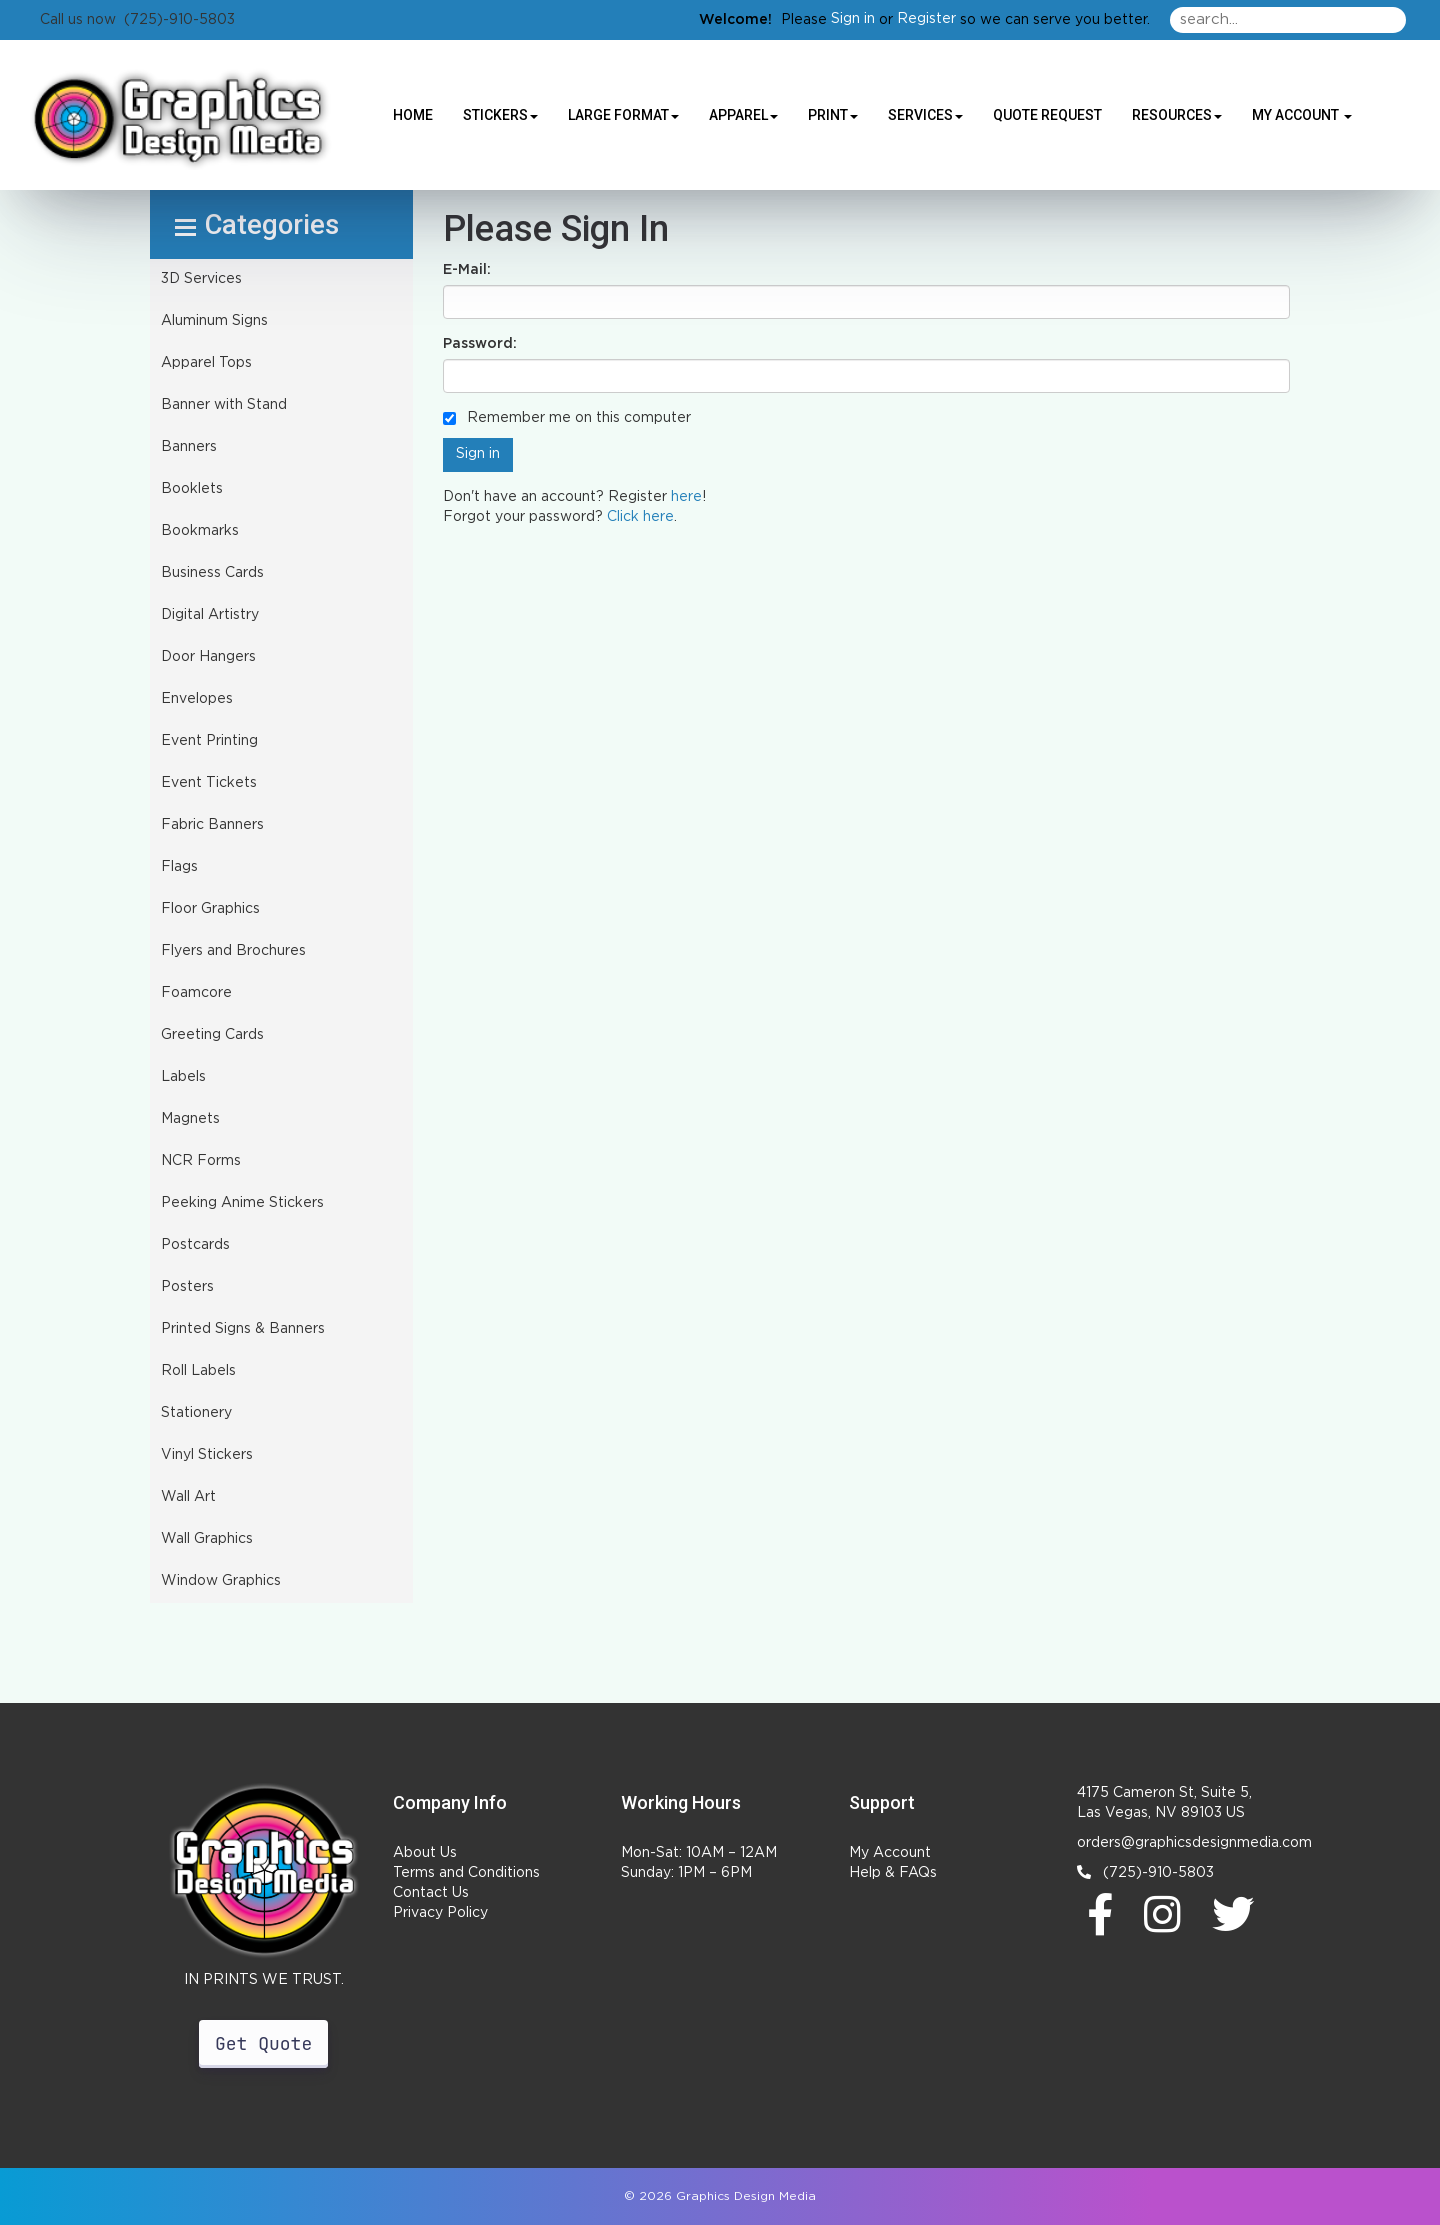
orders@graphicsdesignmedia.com (1194, 1843)
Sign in (853, 19)
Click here (640, 517)
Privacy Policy (440, 1913)
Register (926, 19)
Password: (480, 344)
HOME (413, 115)
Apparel (743, 115)
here (686, 497)
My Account (890, 1853)
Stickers (500, 115)
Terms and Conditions (466, 1873)
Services (925, 115)
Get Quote (263, 2044)
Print (833, 115)
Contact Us (431, 1893)
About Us (425, 1853)
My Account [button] (1302, 115)
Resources (1177, 115)
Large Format (623, 115)
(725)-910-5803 (1145, 1872)
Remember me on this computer (567, 418)
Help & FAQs (893, 1873)
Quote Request (1047, 115)
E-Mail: (467, 270)
